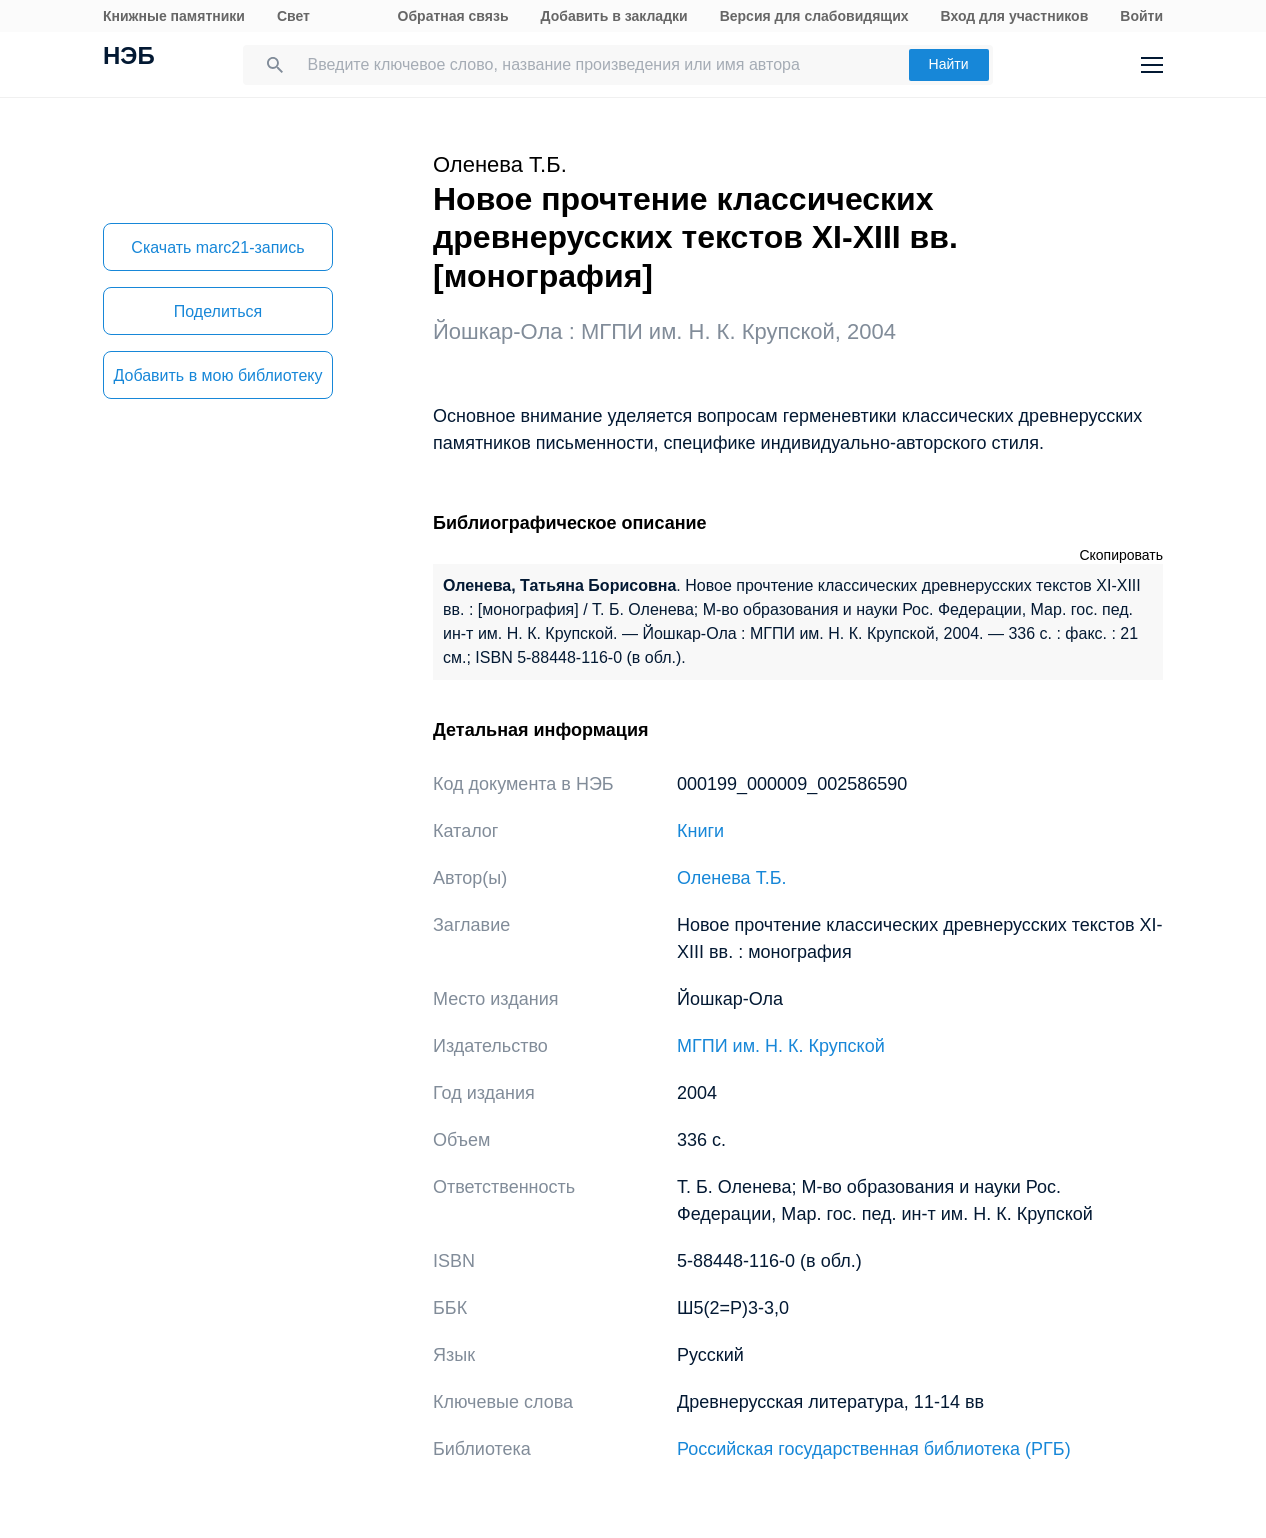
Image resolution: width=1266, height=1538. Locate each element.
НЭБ (129, 58)
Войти (1141, 16)
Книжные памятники (174, 16)
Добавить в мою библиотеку (217, 375)
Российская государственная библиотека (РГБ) (874, 1449)
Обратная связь (453, 16)
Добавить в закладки (614, 16)
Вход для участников (1015, 16)
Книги (700, 831)
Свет (293, 16)
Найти (949, 64)
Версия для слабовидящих (814, 16)
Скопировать (1121, 555)
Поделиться (218, 311)
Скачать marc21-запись (217, 247)
